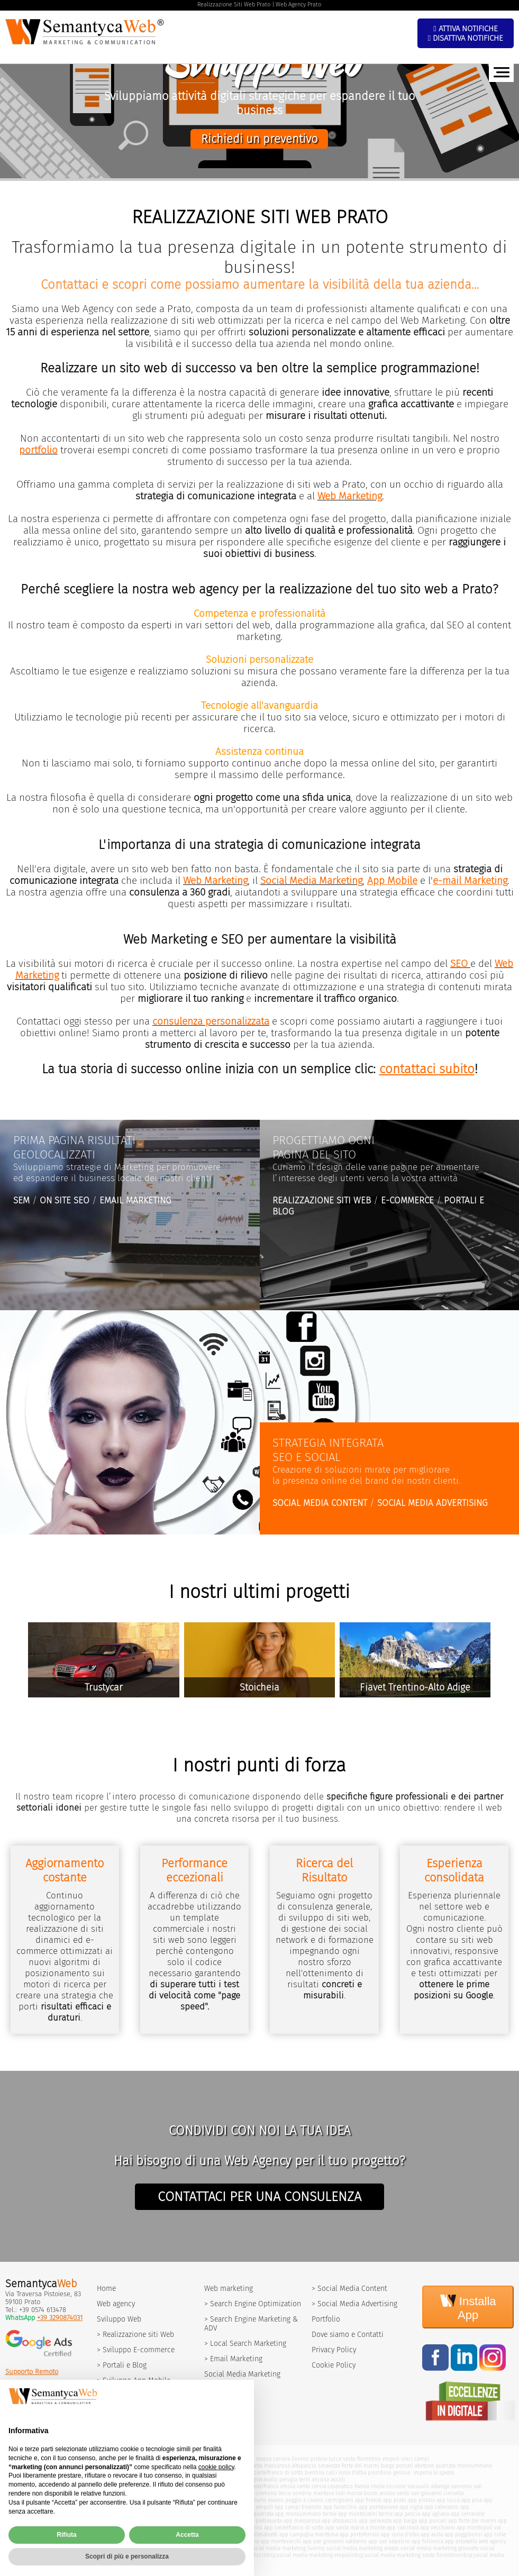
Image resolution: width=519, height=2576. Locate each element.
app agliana (435, 2513)
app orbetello (461, 2541)
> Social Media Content (349, 2288)
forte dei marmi (360, 2465)
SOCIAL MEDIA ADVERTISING (432, 1503)
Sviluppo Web (119, 2319)
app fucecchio (340, 2507)
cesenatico (340, 2486)
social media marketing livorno (287, 2548)
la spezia (443, 2472)
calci (331, 2472)
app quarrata (258, 2513)
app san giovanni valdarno (335, 2541)
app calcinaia (402, 2527)
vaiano (276, 2500)
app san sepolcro (389, 2541)
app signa (411, 2507)
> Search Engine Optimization (252, 2303)
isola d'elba (352, 2472)
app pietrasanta (263, 2520)
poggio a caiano (304, 2500)
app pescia (407, 2513)
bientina (314, 2472)
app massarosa (302, 2520)
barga (387, 2465)
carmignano (339, 2500)
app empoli (259, 2507)
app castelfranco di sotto (294, 2527)
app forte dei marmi (472, 2520)
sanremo (461, 2486)
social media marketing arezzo (362, 2548)
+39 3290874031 (60, 2318)
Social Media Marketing (242, 2374)
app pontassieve (378, 2507)
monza (354, 2493)
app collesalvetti (258, 2534)
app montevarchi (280, 2541)
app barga (405, 2520)
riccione (396, 2486)
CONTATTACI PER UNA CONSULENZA (259, 2197)
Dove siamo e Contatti (348, 2334)
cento (303, 2486)
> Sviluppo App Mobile (133, 2380)
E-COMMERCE (407, 1200)
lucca (335, 2458)
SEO (459, 964)
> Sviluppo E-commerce (136, 2349)
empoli (391, 2458)
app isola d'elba (400, 2534)
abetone (424, 2465)
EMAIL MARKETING (135, 1200)
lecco (284, 2493)
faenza (361, 2486)
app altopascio (339, 2520)
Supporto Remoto (31, 2372)
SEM (21, 1200)
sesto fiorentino (362, 2458)
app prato (394, 2500)
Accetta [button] (187, 2558)
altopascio (304, 2465)
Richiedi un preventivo (259, 139)
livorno (300, 2458)
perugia (288, 2479)
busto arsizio (379, 2493)
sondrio (302, 2493)
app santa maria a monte (355, 2527)
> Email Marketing (233, 2358)
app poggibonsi (463, 2534)
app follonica (427, 2541)
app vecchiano (437, 2527)
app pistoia (421, 2500)
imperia (422, 2472)
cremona (266, 2493)
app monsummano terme (305, 2513)
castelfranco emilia (272, 2486)
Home (106, 2288)
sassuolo (418, 2486)
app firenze (368, 2500)
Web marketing (228, 2288)
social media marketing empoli (314, 2555)
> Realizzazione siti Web (135, 2334)
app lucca (448, 2500)
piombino (379, 2472)
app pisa (471, 2500)
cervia (319, 2486)
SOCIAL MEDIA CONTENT (319, 1503)
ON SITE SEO (64, 1200)
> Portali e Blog (122, 2365)
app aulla (432, 2534)
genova (401, 2472)
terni (304, 2479)
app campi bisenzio (298, 2507)
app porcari (432, 2520)
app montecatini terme (365, 2513)
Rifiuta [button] (66, 2558)
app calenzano (441, 2507)
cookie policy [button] (216, 2490)
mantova (323, 2493)
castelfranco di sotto (278, 2472)
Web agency (116, 2303)
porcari (404, 2465)
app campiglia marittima (308, 2534)
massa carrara (273, 2458)
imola (378, 2486)
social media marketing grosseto (439, 2548)
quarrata (445, 2465)
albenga (440, 2486)
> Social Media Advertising (354, 2303)
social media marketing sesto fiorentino (412, 2555)
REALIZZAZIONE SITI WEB (321, 1200)
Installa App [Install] (468, 2307)
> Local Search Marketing (245, 2343)
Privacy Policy (334, 2349)
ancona (320, 2479)
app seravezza (375, 2520)
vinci (407, 2458)
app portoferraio (359, 2534)
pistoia (319, 2458)
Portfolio (326, 2319)
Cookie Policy (334, 2365)
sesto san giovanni (419, 2493)
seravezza (329, 2465)
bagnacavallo (262, 2479)
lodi (340, 2493)
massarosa (277, 2465)
